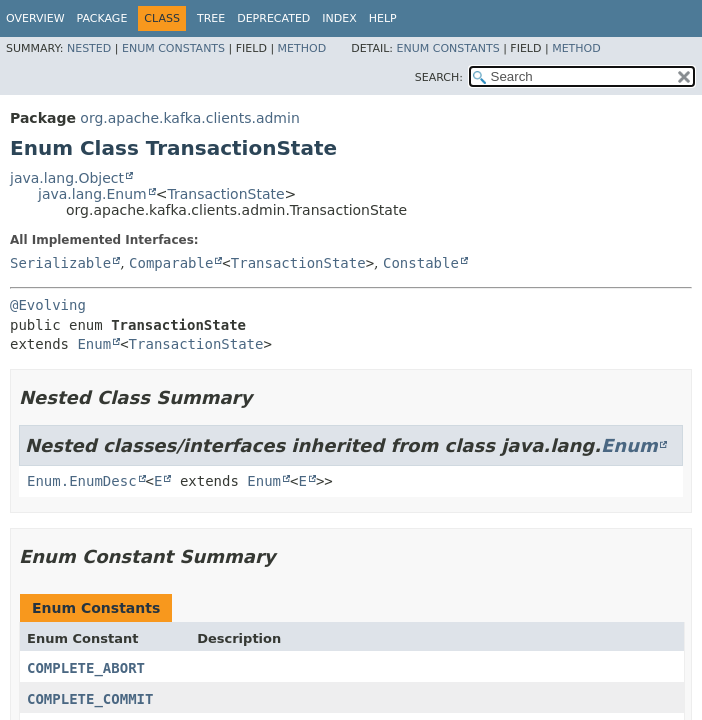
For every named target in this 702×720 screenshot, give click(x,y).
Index (339, 18)
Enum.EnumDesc (82, 481)
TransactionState (225, 194)
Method (302, 48)
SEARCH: (439, 77)
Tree (211, 18)
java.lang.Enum (92, 194)
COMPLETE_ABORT (86, 668)
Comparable (171, 263)
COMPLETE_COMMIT (90, 699)
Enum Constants (173, 48)
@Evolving (48, 305)
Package (102, 18)
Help (383, 18)
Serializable (60, 263)
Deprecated (273, 18)
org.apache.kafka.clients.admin (189, 118)
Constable (421, 263)
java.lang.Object (67, 178)
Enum (94, 344)
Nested (89, 48)
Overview (35, 18)
